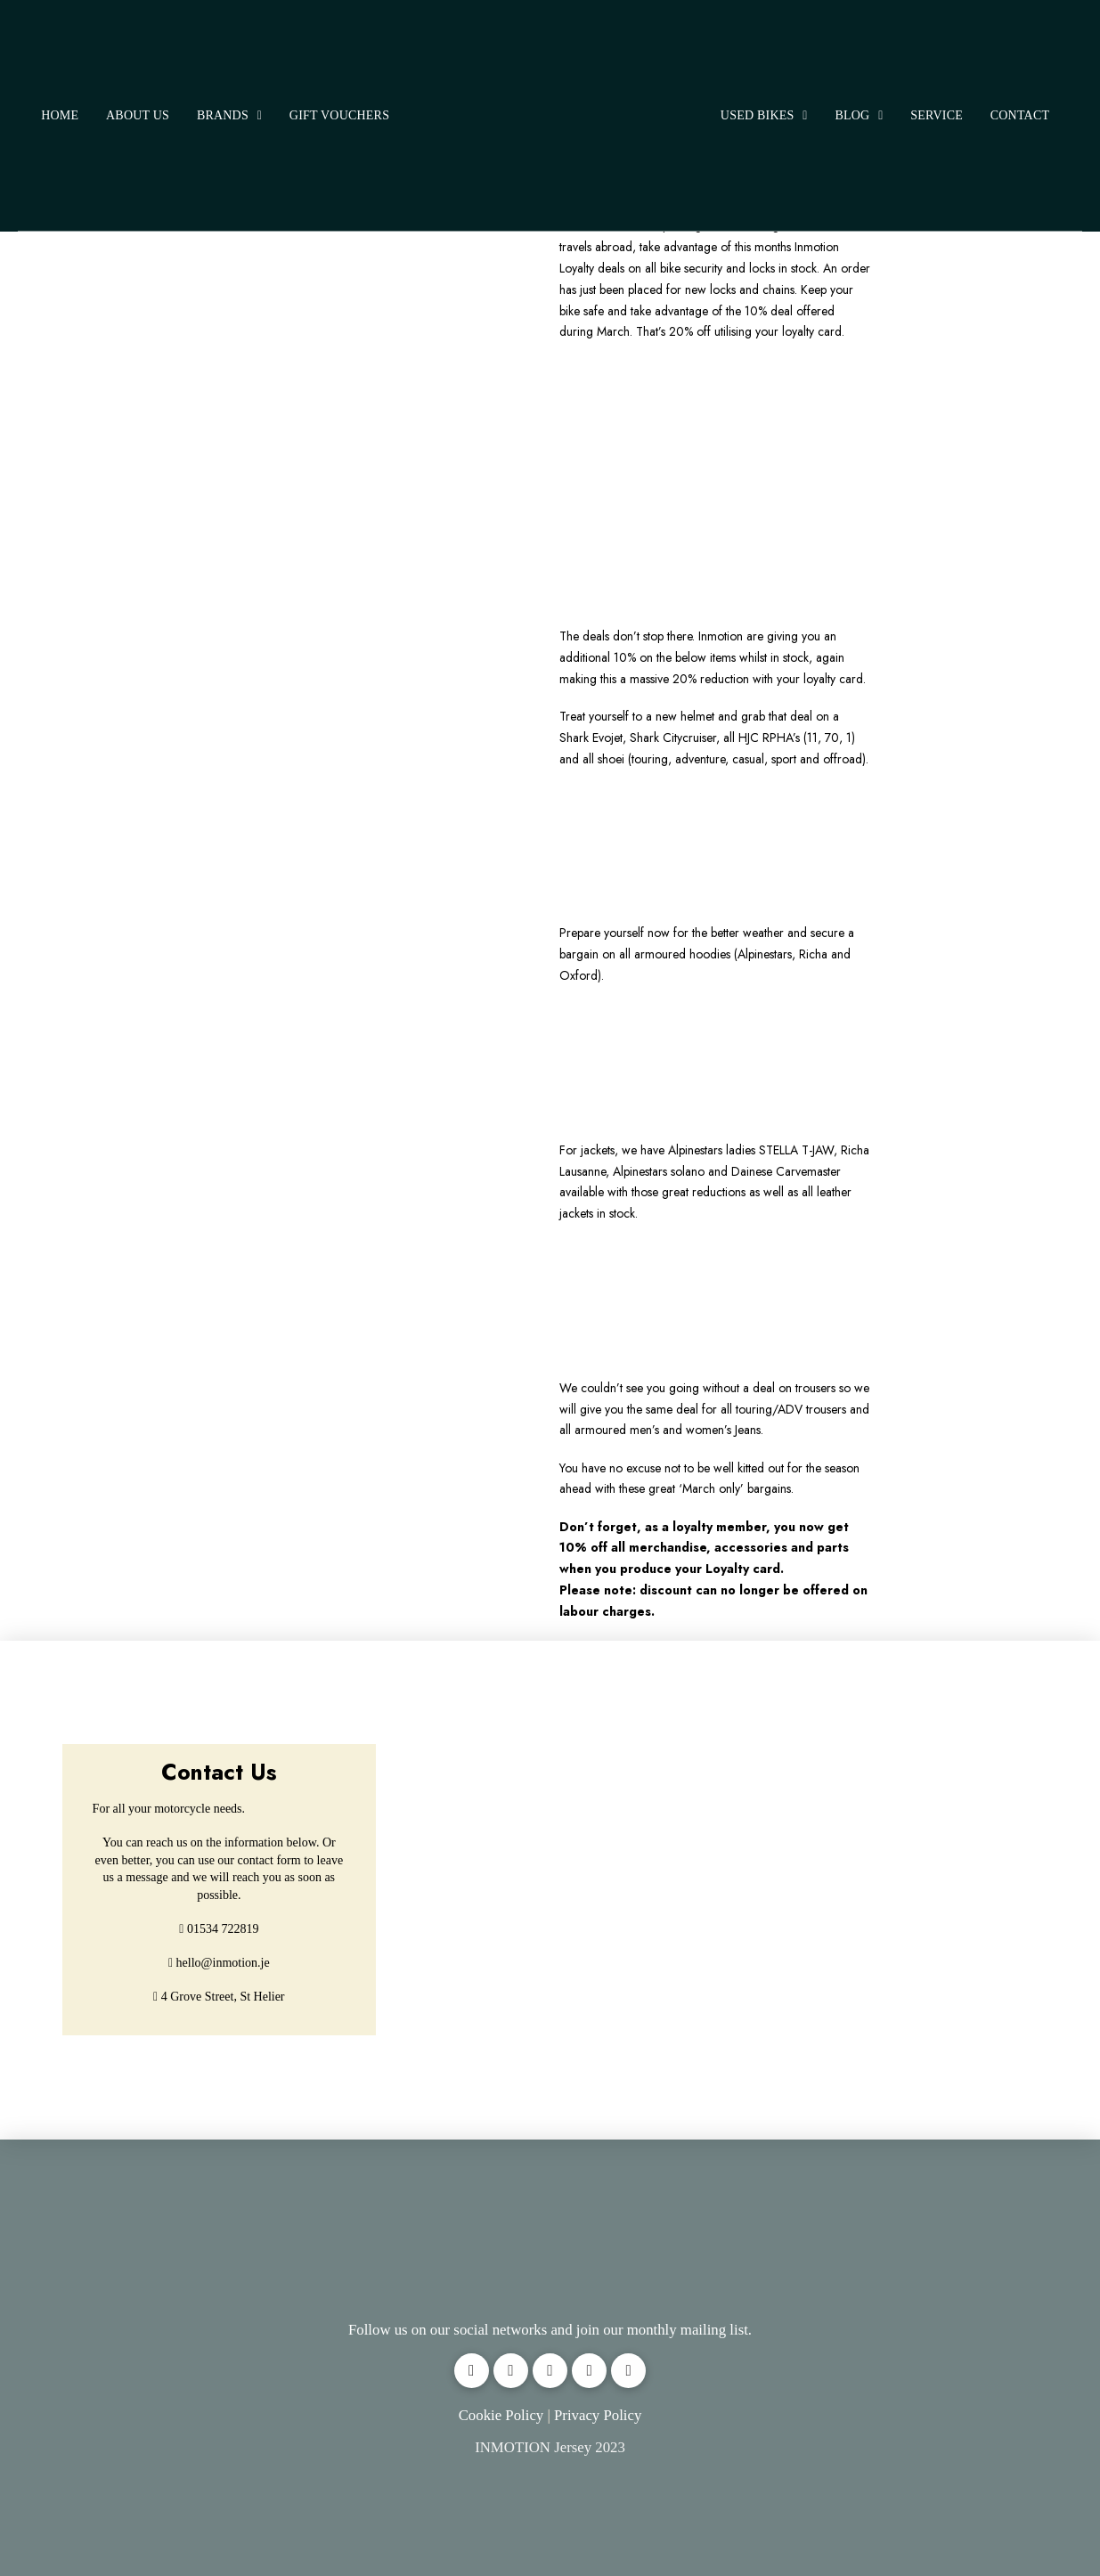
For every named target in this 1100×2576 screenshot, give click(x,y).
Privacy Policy (597, 2415)
